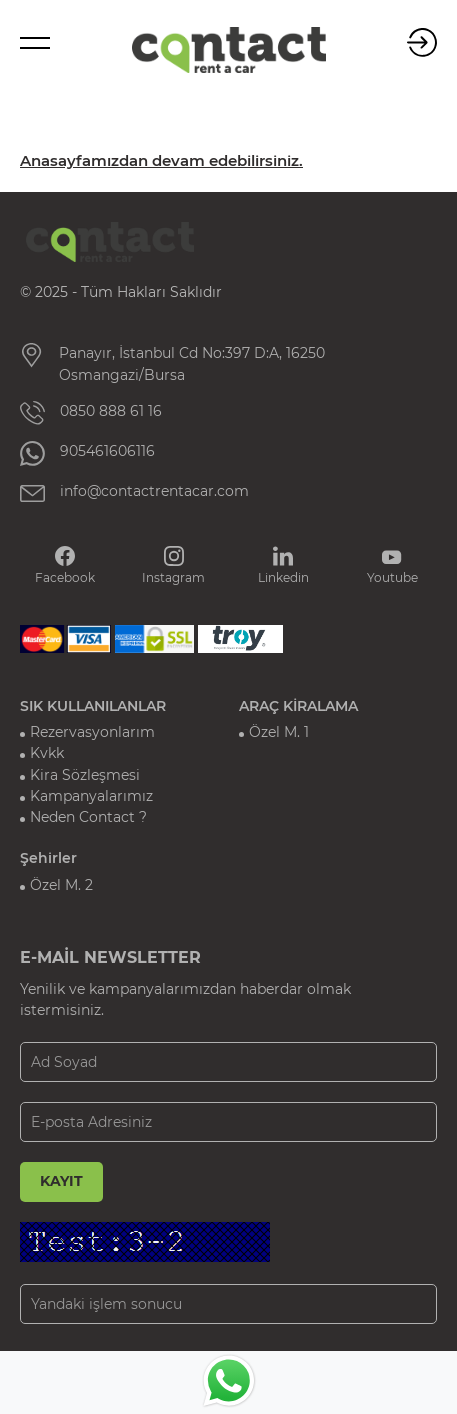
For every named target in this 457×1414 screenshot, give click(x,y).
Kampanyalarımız (91, 796)
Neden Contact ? (88, 817)
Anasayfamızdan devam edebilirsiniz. (161, 161)
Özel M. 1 (279, 732)
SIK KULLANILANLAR (93, 706)
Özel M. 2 (61, 885)
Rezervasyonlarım (92, 732)
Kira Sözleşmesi (85, 775)
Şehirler (48, 858)
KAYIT (61, 1181)
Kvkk (47, 753)
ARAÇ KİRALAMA (298, 706)
